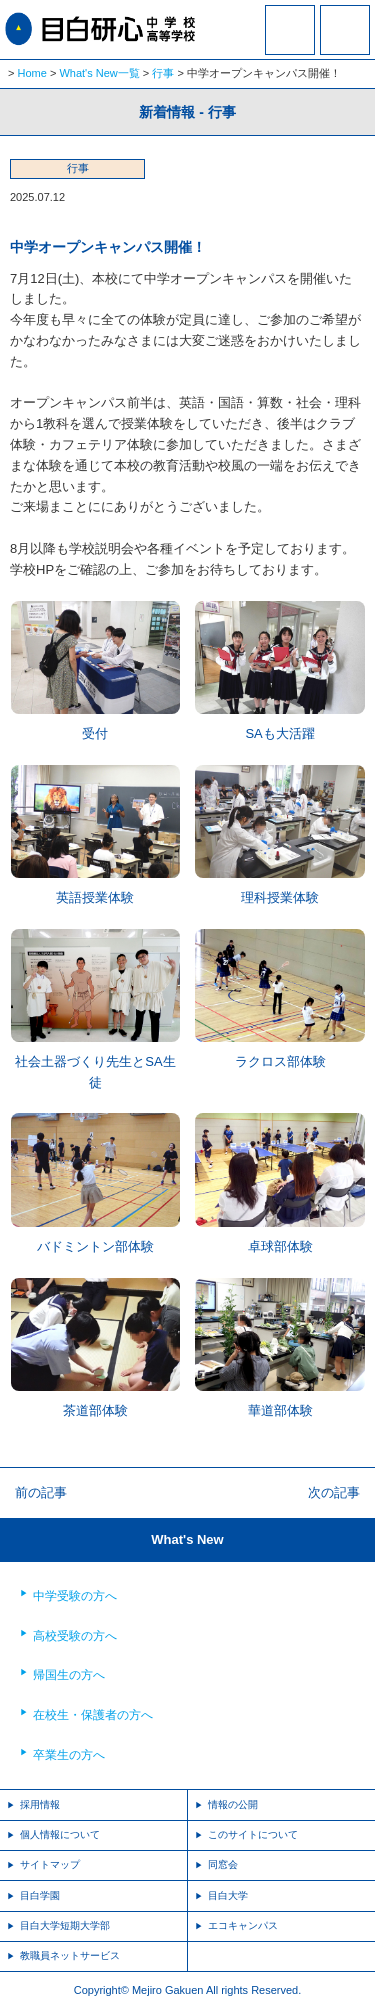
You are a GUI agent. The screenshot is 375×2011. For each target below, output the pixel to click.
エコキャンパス (243, 1925)
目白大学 (228, 1895)
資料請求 (290, 43)
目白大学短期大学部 (65, 1925)
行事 (163, 73)
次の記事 (334, 1492)
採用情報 (40, 1804)
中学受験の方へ (75, 1596)
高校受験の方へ (75, 1636)
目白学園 (40, 1895)
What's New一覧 (99, 73)
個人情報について (60, 1834)
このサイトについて (253, 1834)
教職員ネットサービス (70, 1955)
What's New (187, 1539)
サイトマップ (50, 1864)
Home (32, 73)
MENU (345, 30)
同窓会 (223, 1864)
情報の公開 (233, 1804)
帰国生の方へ (69, 1675)
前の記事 (41, 1492)
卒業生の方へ (69, 1755)
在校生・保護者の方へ (93, 1715)
